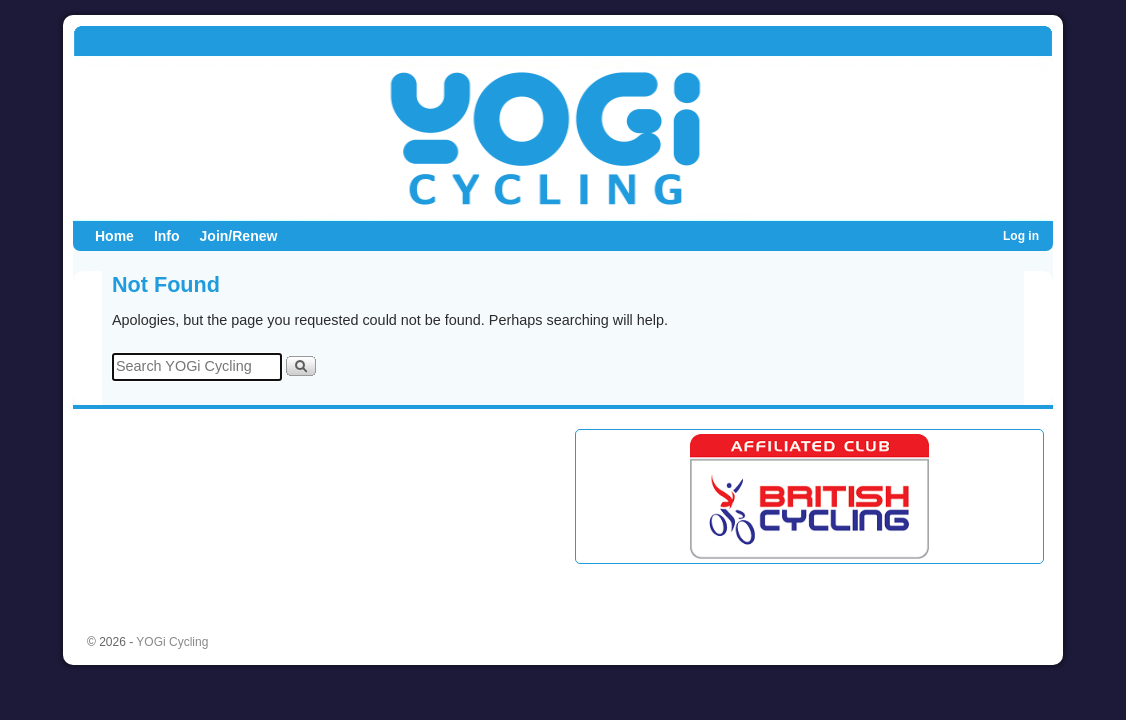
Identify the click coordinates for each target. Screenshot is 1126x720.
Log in (1021, 236)
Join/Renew (239, 236)
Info (167, 236)
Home (114, 236)
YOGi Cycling (172, 642)
